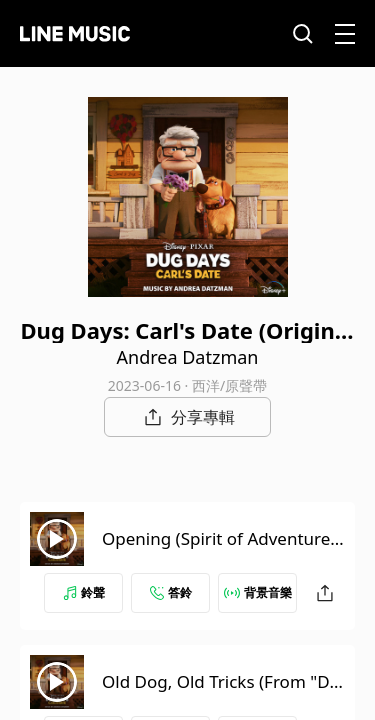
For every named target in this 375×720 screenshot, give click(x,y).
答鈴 (171, 592)
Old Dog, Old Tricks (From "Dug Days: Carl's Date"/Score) (221, 693)
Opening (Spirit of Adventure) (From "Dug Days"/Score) (218, 550)
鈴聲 (84, 592)
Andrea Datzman (188, 357)
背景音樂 (258, 592)
